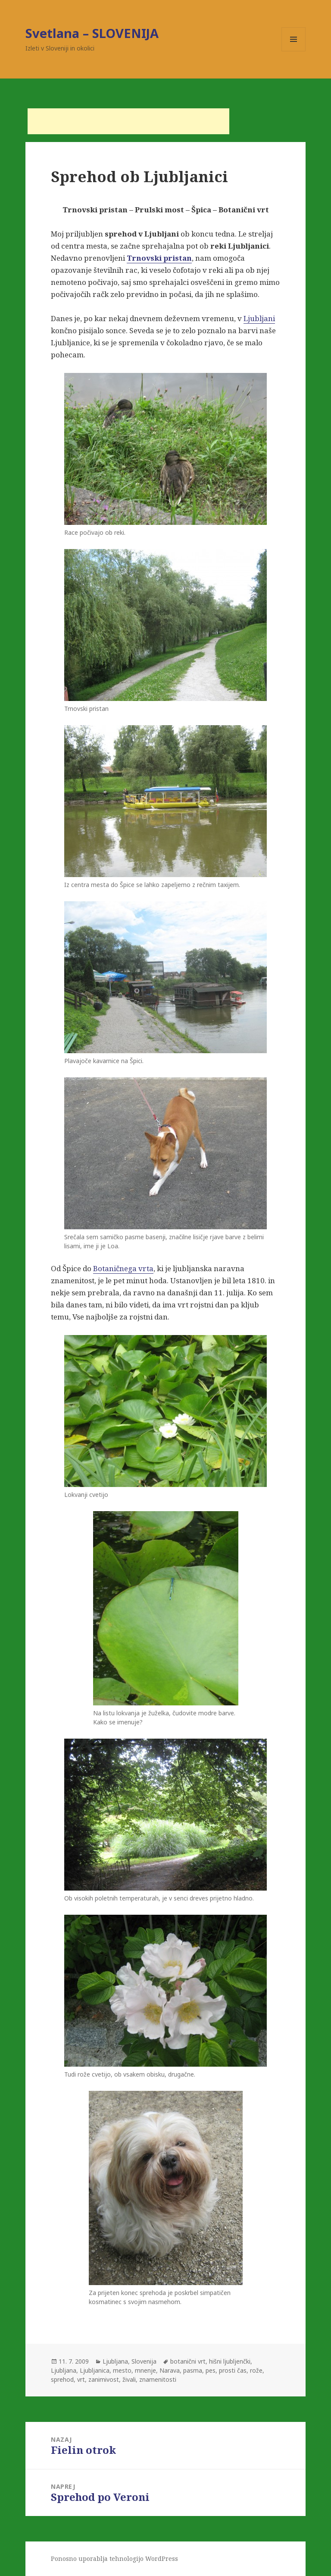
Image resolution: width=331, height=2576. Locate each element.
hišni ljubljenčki (229, 2361)
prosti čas (233, 2370)
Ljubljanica (94, 2370)
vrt (81, 2379)
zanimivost (103, 2379)
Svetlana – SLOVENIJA (92, 33)
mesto (122, 2370)
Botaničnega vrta (123, 1268)
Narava (169, 2370)
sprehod (62, 2379)
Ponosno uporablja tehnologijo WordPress (114, 2558)
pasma (192, 2370)
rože (256, 2370)
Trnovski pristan (159, 258)
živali (129, 2379)
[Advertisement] (128, 121)
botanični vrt (188, 2361)
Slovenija (143, 2361)
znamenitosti (157, 2379)
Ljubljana (115, 2361)
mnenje (145, 2370)
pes (210, 2370)
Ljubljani (259, 318)
